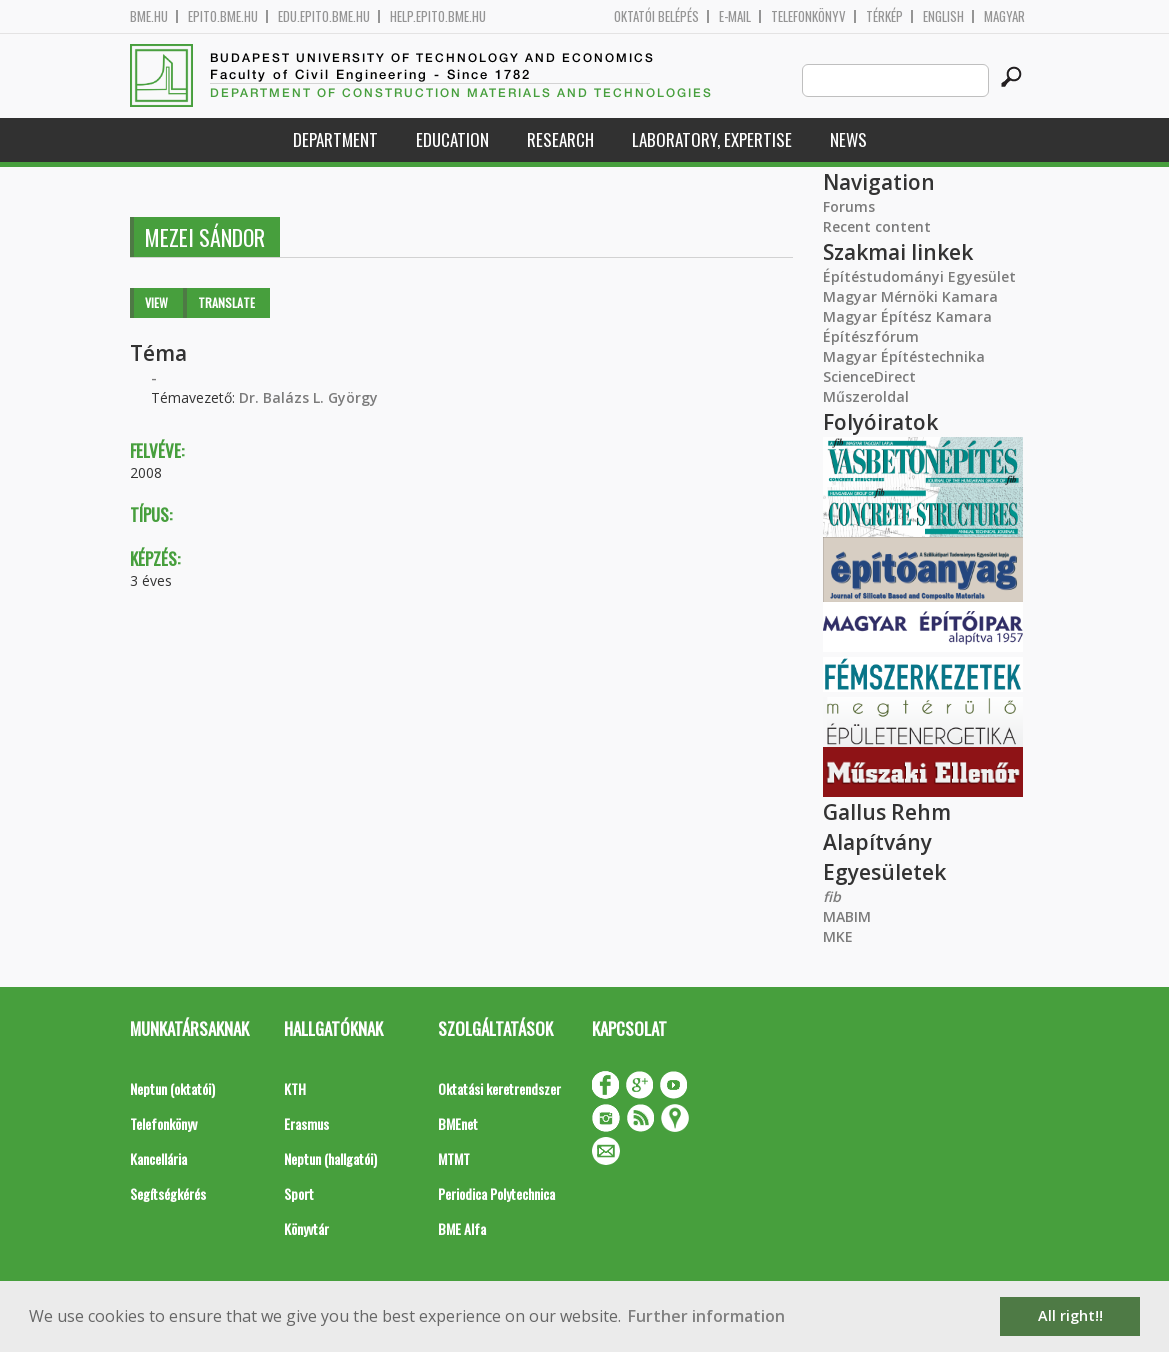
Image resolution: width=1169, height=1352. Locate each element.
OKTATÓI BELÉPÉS (656, 16)
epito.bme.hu (223, 16)
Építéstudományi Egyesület (919, 276)
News (848, 139)
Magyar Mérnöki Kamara (910, 296)
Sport (299, 1193)
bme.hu (149, 16)
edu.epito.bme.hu (324, 16)
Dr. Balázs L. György (308, 397)
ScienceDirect (869, 376)
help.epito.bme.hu (438, 16)
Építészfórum (871, 336)
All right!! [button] (1070, 1315)
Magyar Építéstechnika (904, 356)
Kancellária (158, 1158)
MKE (838, 936)
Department (335, 139)
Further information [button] (706, 1316)
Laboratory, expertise (712, 139)
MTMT (454, 1158)
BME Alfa (462, 1228)
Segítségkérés (168, 1193)
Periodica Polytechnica (496, 1193)
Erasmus (306, 1123)
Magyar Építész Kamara (907, 316)
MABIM (847, 916)
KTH (295, 1088)
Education (452, 139)
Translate (226, 302)
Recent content (877, 226)
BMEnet (458, 1123)
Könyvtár (306, 1228)
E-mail (735, 16)
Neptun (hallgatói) (330, 1158)
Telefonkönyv (808, 16)
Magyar (1004, 16)
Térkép (884, 16)
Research (560, 139)
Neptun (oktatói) (172, 1088)
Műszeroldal (866, 396)
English (943, 16)
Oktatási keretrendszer (499, 1088)
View (156, 302)
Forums (849, 206)
